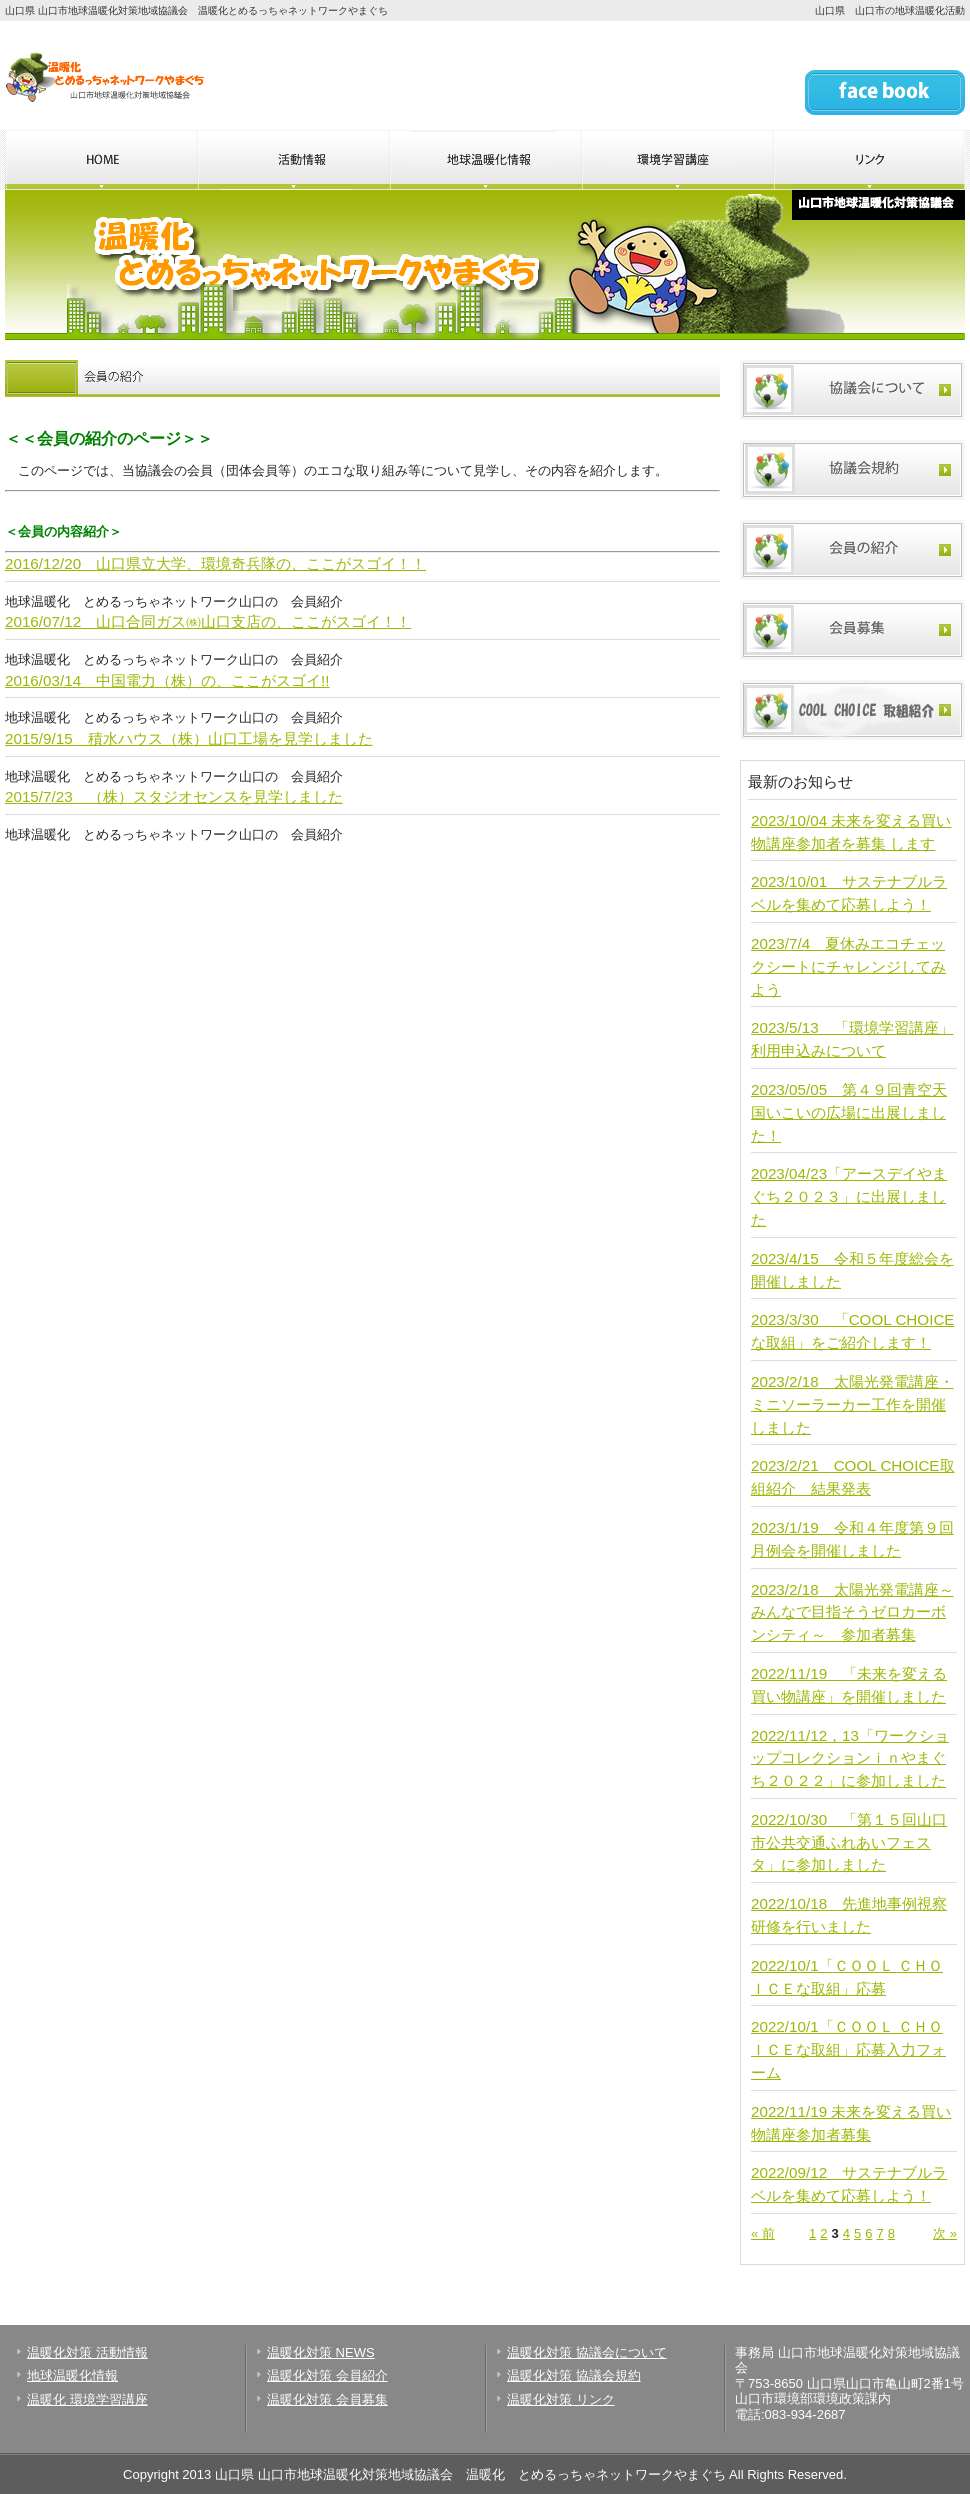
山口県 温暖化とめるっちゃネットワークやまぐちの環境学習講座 (677, 160)
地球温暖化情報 (72, 2375)
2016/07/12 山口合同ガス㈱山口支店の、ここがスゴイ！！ (208, 621)
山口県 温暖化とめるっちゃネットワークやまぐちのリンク (869, 160)
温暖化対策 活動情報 (87, 2352)
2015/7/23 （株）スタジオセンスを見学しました (174, 796)
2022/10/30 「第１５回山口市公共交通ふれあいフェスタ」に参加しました (849, 1842)
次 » (945, 2233)
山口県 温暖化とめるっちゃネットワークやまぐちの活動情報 (293, 160)
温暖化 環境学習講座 (87, 2399)
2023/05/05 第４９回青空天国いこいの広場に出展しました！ (849, 1112)
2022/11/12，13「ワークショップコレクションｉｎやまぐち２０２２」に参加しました (850, 1758)
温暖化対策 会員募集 (327, 2399)
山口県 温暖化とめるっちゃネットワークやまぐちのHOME (101, 160)
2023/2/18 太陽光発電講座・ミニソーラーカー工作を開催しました (852, 1404)
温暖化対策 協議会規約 (574, 2375)
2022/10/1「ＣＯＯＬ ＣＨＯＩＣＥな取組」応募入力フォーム (848, 2049)
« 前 (763, 2233)
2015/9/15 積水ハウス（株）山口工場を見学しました (189, 738)
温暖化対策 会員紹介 (327, 2375)
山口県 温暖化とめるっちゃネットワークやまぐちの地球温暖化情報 (485, 160)
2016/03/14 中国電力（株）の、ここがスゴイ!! (167, 680)
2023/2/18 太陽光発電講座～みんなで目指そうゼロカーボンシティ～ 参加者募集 (852, 1612)
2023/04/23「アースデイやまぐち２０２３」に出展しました (849, 1196)
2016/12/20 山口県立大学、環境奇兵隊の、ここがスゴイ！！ (215, 563)
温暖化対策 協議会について (587, 2352)
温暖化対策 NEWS (321, 2352)
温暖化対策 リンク (561, 2399)
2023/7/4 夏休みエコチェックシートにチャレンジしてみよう (848, 966)
